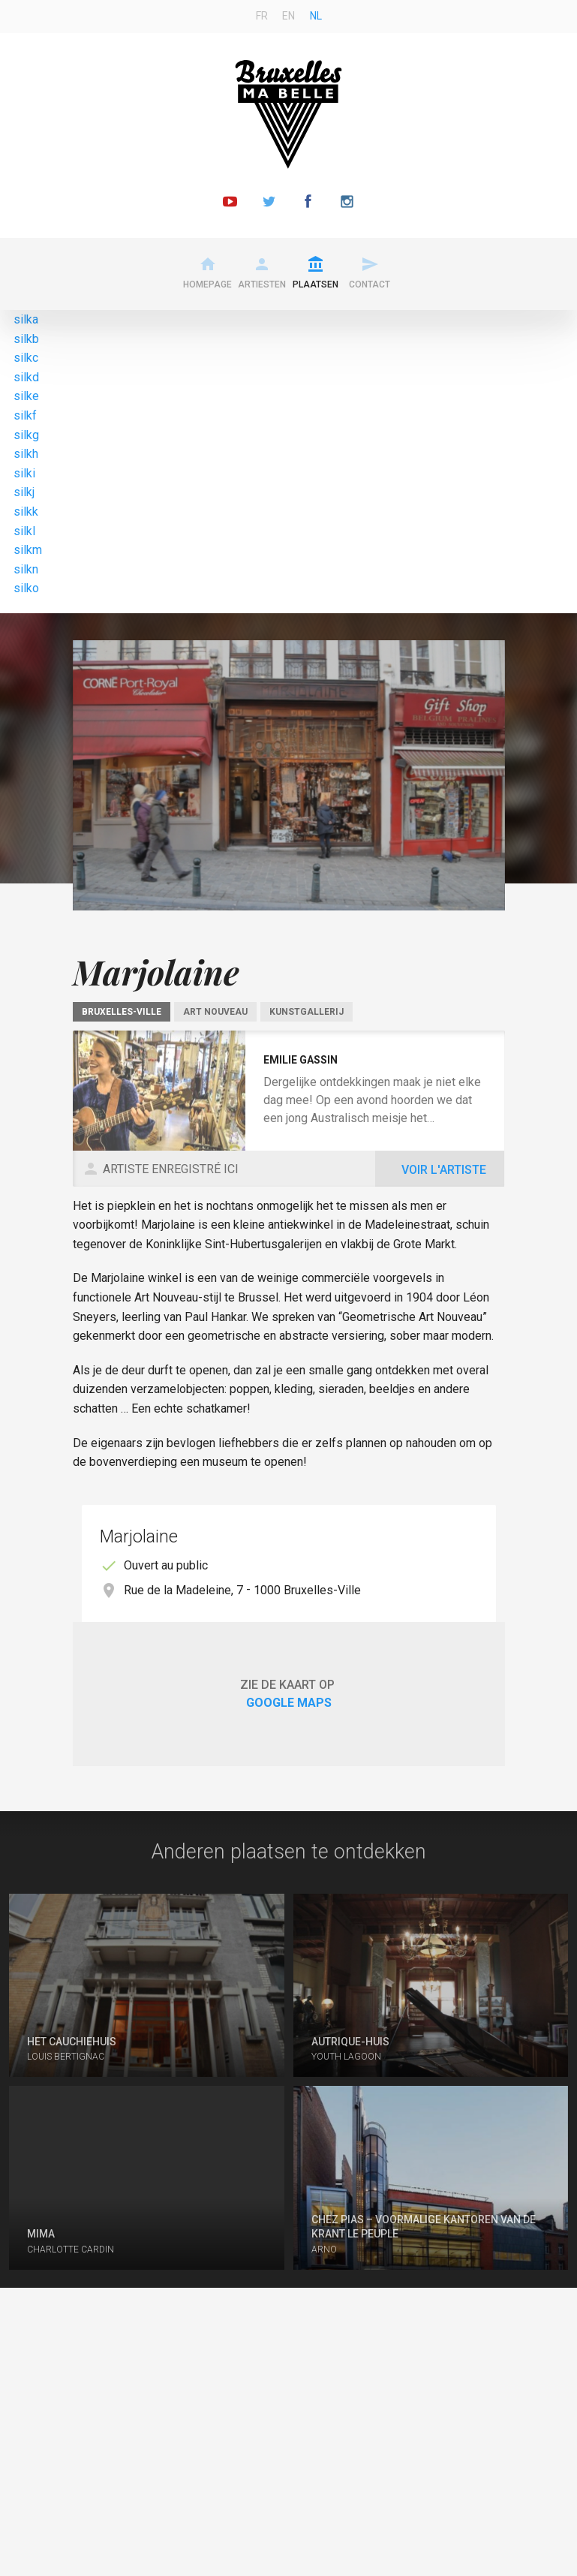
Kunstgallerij (306, 1012)
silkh (26, 454)
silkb (26, 339)
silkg (26, 435)
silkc (26, 358)
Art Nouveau (215, 1012)
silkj (24, 492)
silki (24, 473)
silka (26, 319)
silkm (28, 550)
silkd (26, 377)
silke (26, 396)
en (288, 16)
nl (316, 16)
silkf (25, 415)
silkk (26, 511)
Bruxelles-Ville (121, 1012)
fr (262, 16)
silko (26, 588)
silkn (26, 569)
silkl (24, 531)
